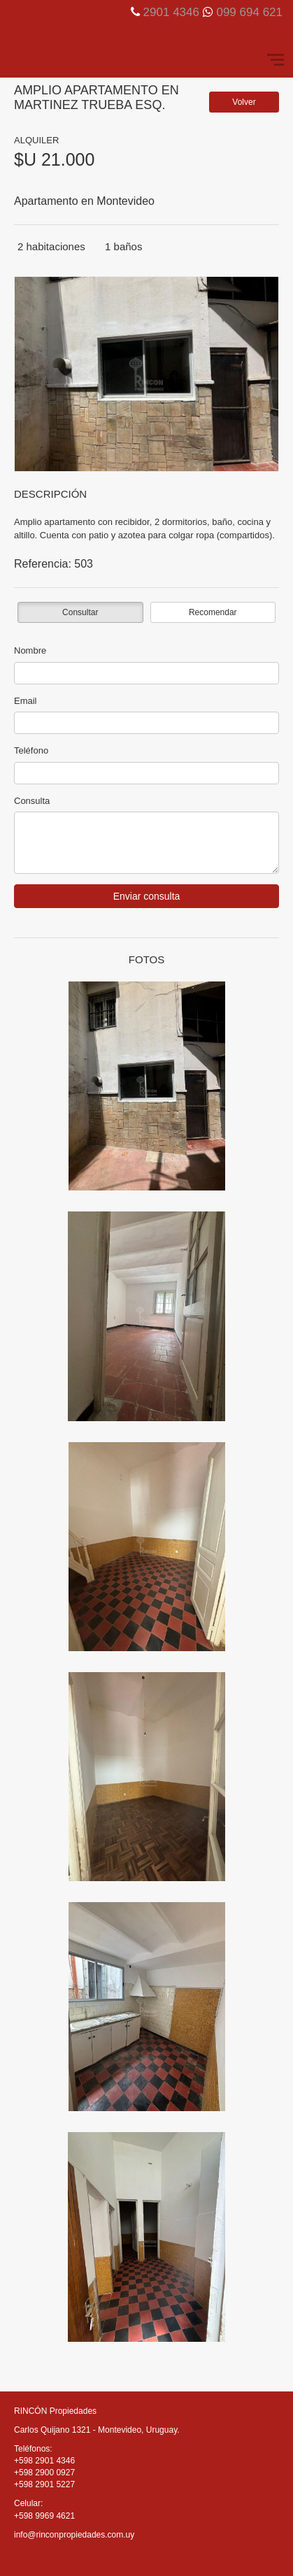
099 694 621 (249, 12)
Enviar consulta (146, 896)
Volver (243, 102)
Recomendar (213, 612)
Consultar (80, 612)
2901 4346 (171, 12)
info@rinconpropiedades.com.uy (74, 2535)
